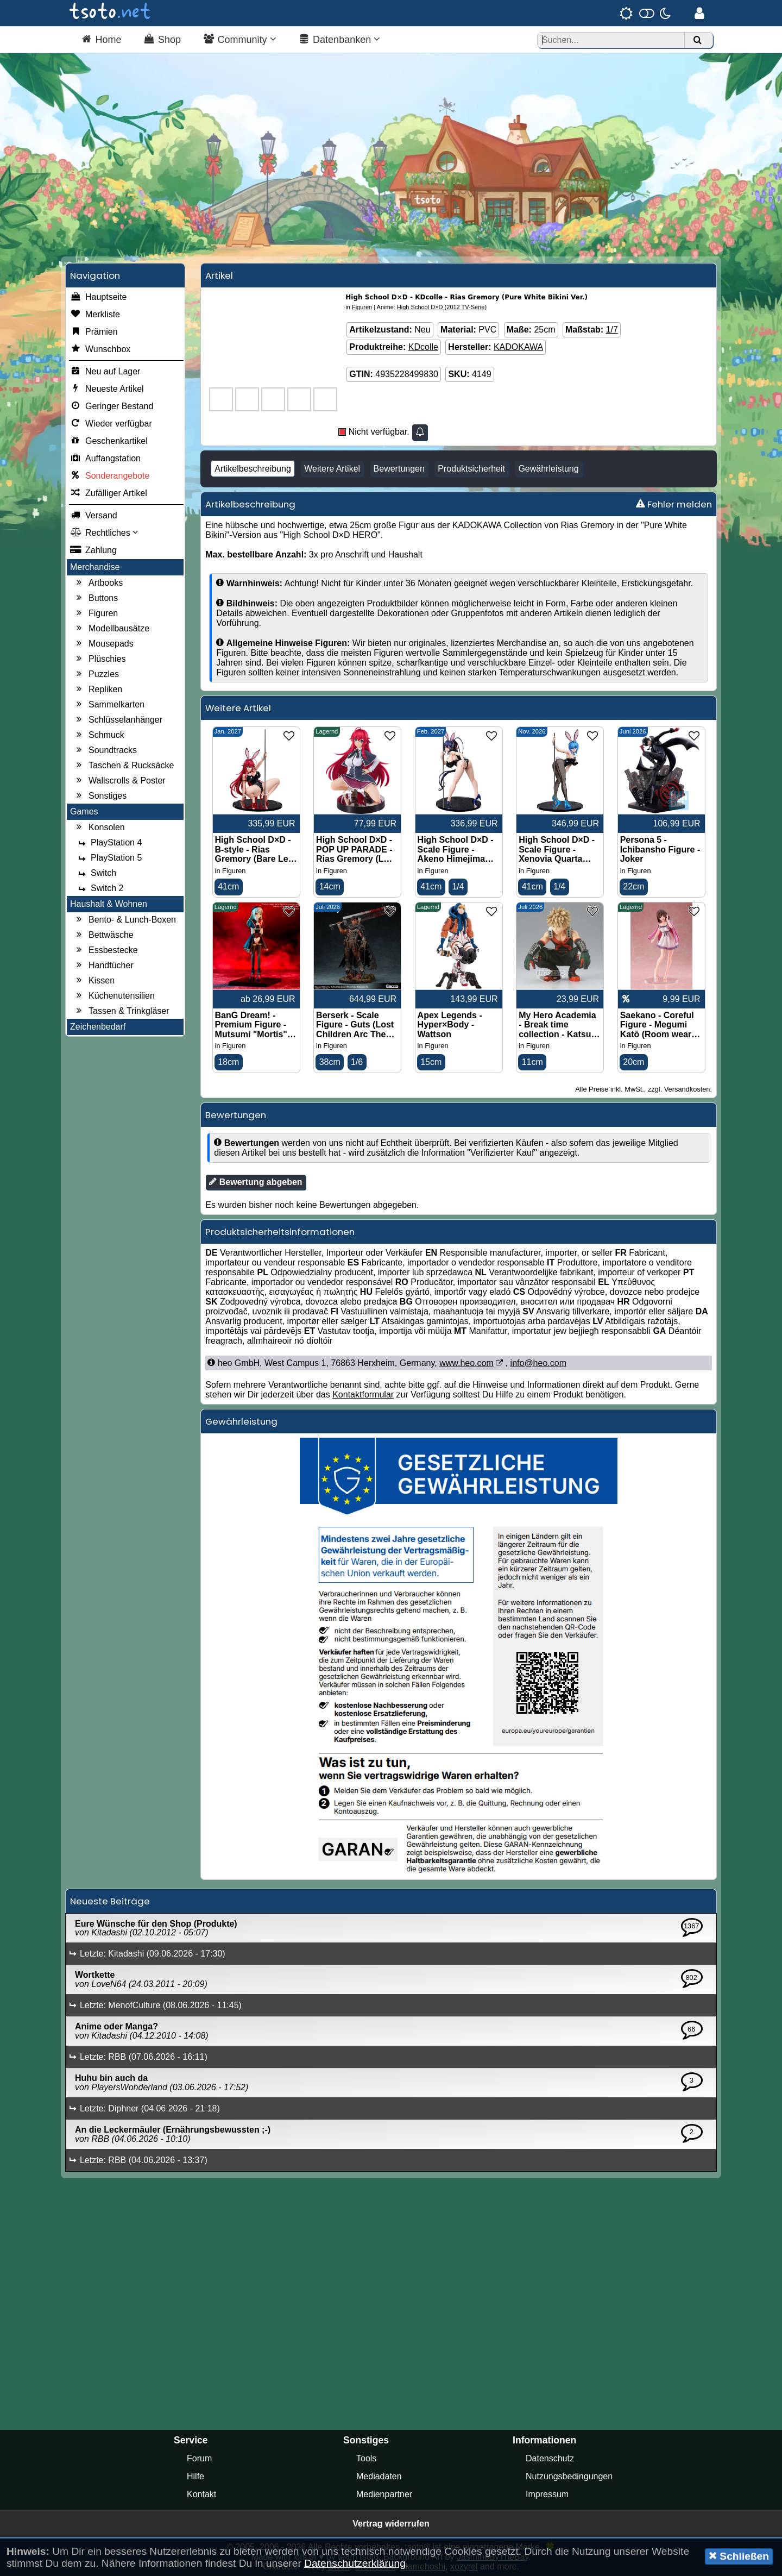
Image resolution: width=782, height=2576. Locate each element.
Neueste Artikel (107, 389)
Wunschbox (100, 349)
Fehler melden (674, 504)
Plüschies (99, 659)
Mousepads (103, 643)
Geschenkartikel (109, 441)
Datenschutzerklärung (355, 2563)
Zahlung (93, 550)
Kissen (94, 980)
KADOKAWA (518, 347)
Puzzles (96, 674)
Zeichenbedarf (97, 1026)
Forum (199, 2458)
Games (84, 811)
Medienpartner (384, 2494)
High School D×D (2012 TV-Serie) (442, 307)
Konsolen (99, 827)
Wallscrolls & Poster (119, 780)
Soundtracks (105, 750)
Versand (93, 515)
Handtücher (103, 965)
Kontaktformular (363, 1394)
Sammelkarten (108, 704)
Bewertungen (399, 468)
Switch (95, 873)
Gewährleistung (548, 468)
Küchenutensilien (114, 996)
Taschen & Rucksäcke (123, 765)
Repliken (97, 689)
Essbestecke (105, 950)
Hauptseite (98, 297)
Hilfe (195, 2476)
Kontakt (201, 2494)
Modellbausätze (111, 628)
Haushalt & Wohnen (108, 903)
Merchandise (95, 567)
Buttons (95, 598)
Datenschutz (550, 2458)
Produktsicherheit (471, 468)
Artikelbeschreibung (253, 468)
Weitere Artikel (332, 468)
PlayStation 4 (108, 842)
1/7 (612, 329)
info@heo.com (538, 1363)
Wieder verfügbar (111, 423)
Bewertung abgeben (255, 1182)
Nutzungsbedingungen (569, 2476)
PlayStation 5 (108, 858)
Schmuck (98, 735)
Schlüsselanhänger (117, 719)
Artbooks (98, 583)
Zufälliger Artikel (108, 493)
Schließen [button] (739, 2556)
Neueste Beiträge (110, 1901)
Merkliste (95, 314)
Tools (366, 2458)
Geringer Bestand (111, 406)
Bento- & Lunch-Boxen (124, 919)
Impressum (547, 2494)
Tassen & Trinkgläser (121, 1011)
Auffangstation (105, 458)
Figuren (95, 613)
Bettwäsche (103, 935)
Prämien (94, 332)
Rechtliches (104, 533)
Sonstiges (100, 796)
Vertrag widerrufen (390, 2523)
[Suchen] (697, 40)
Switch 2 (99, 888)
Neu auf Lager (105, 371)
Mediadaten (379, 2476)
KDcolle (423, 347)
